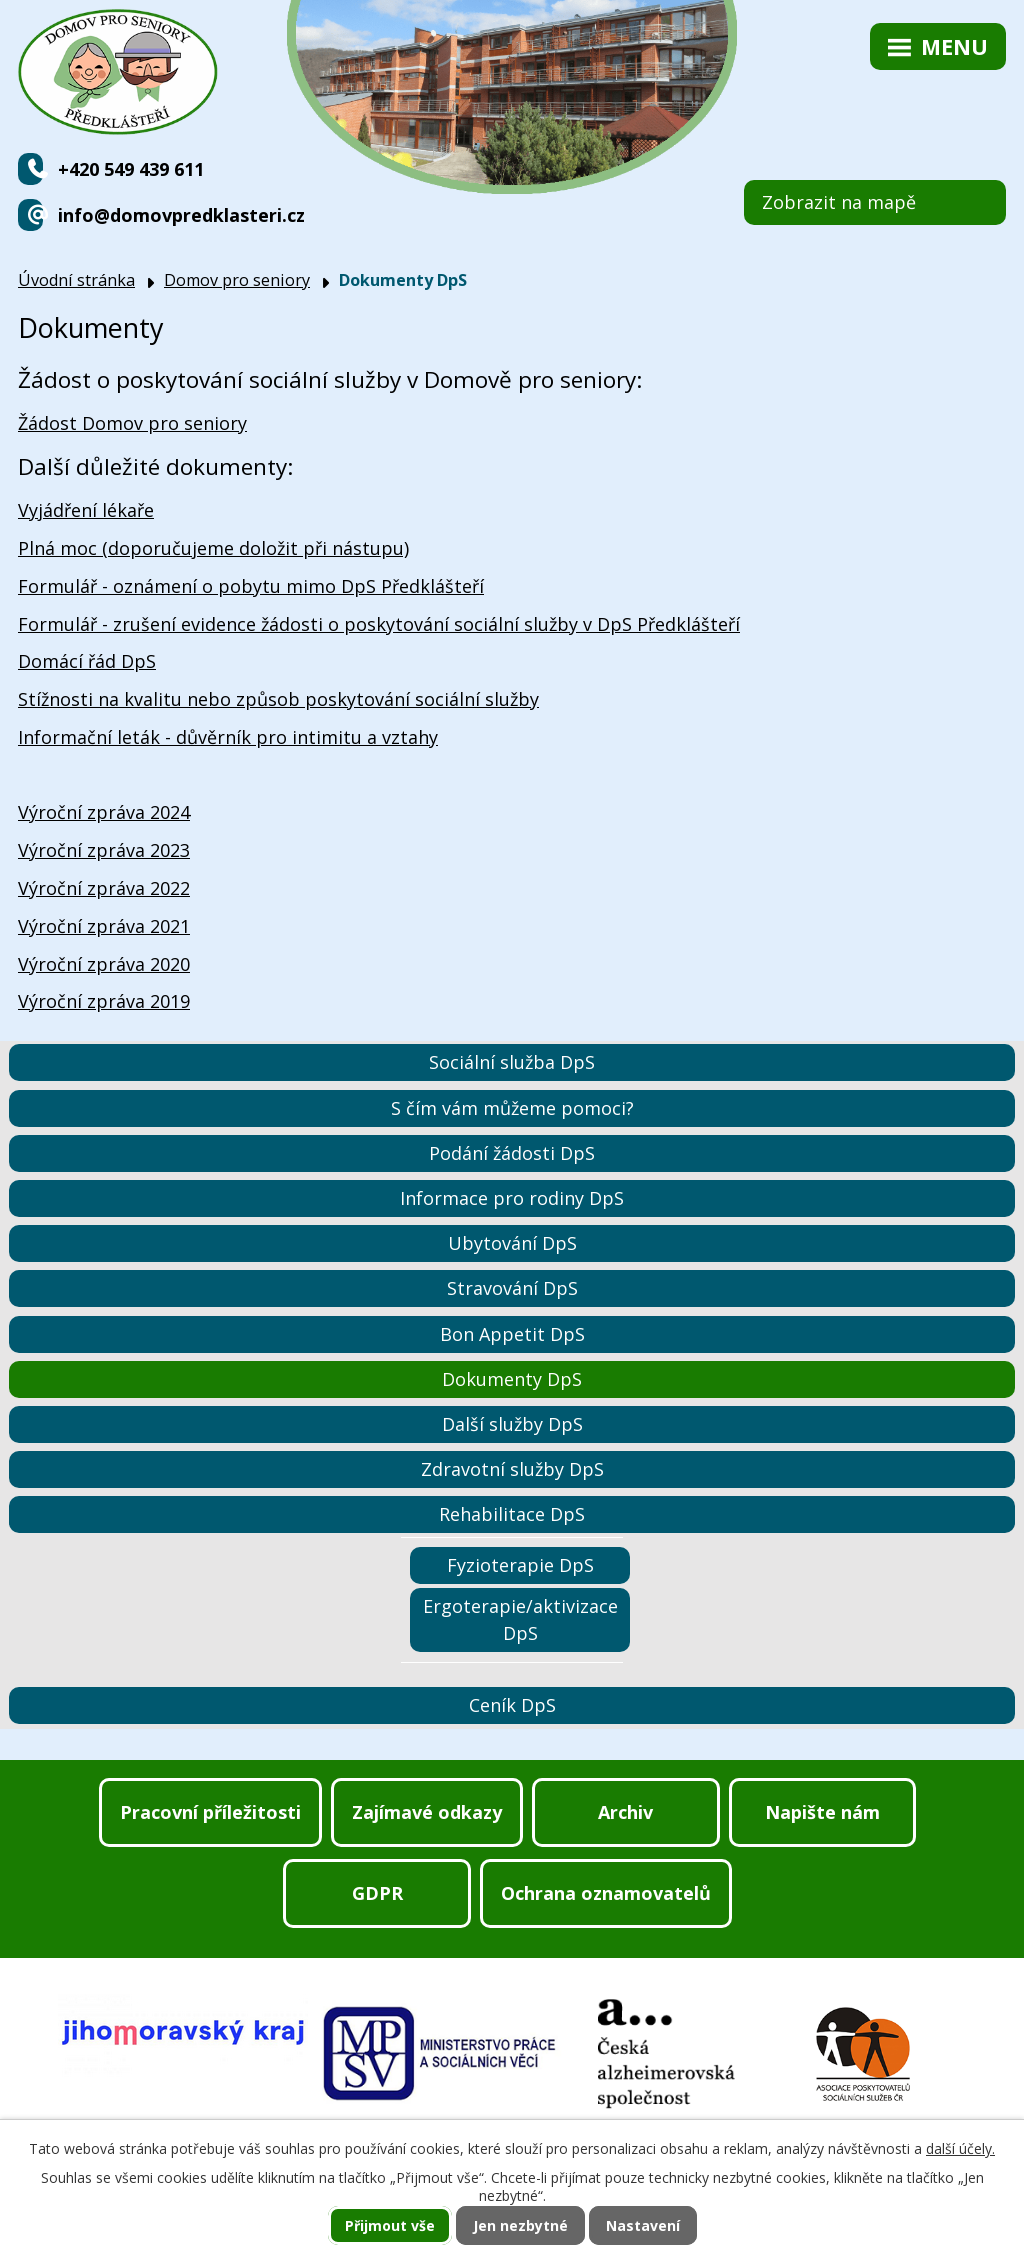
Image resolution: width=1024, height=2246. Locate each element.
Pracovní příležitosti (210, 1812)
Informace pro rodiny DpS (512, 1198)
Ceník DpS (512, 1705)
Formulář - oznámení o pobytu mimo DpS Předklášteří (251, 586)
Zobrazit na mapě (839, 202)
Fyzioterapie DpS (520, 1565)
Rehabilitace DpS (512, 1514)
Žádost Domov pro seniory (132, 423)
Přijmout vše (390, 2225)
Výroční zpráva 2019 (104, 1001)
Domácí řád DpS (87, 661)
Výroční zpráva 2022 (104, 888)
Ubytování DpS (512, 1243)
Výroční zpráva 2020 (104, 964)
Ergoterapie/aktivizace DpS (520, 1619)
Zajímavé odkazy (427, 1812)
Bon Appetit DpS (512, 1334)
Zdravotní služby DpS (512, 1469)
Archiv (625, 1812)
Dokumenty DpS (512, 1379)
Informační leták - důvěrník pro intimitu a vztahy (228, 737)
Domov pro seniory (237, 280)
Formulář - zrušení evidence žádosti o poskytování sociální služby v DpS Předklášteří (379, 624)
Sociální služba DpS (512, 1062)
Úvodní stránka (76, 280)
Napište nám (822, 1812)
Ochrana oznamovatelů (606, 1893)
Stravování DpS (512, 1288)
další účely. (960, 2148)
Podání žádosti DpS (512, 1153)
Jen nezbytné (520, 2225)
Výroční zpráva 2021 (104, 926)
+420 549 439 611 (131, 169)
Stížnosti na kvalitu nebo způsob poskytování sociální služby (278, 699)
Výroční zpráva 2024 (104, 812)
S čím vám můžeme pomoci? (512, 1108)
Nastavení (643, 2225)
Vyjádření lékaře (86, 510)
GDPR (377, 1893)
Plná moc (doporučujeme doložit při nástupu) (213, 548)
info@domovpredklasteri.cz (181, 215)
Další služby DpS (512, 1424)
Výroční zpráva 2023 (104, 850)
